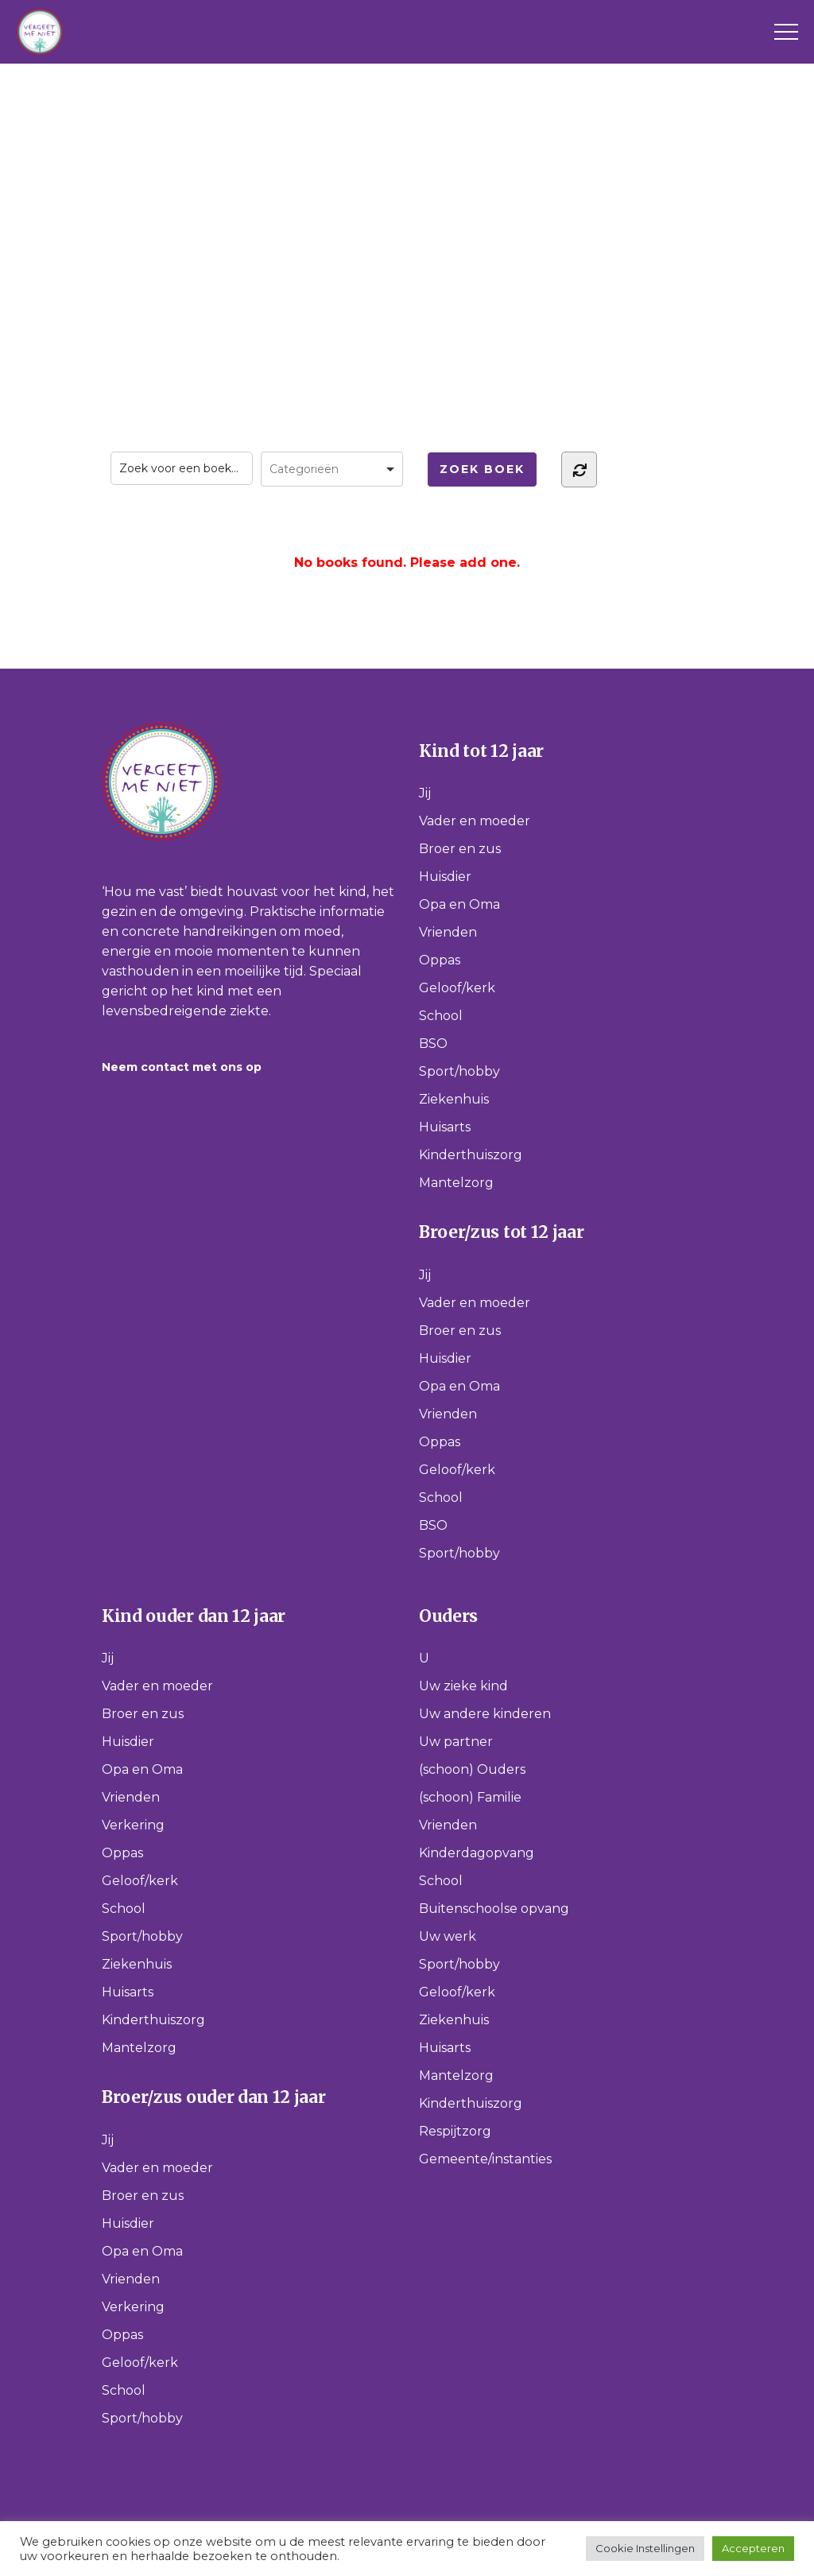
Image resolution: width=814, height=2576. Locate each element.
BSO (433, 1043)
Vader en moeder (474, 820)
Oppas (439, 960)
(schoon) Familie (470, 1797)
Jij (425, 793)
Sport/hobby (459, 1071)
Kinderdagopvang (476, 1852)
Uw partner (456, 1741)
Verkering (133, 1825)
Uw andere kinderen (485, 1713)
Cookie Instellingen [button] (645, 2548)
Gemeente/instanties (485, 2159)
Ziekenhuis (454, 1099)
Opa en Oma (459, 904)
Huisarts (445, 1127)
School (441, 1015)
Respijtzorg (455, 2131)
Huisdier (445, 876)
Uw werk (447, 1936)
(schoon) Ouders (472, 1769)
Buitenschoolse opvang (494, 1908)
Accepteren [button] (753, 2548)
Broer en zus (460, 848)
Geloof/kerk (457, 987)
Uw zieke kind (463, 1685)
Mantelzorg (456, 1182)
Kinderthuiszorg (470, 1154)
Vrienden (448, 932)
